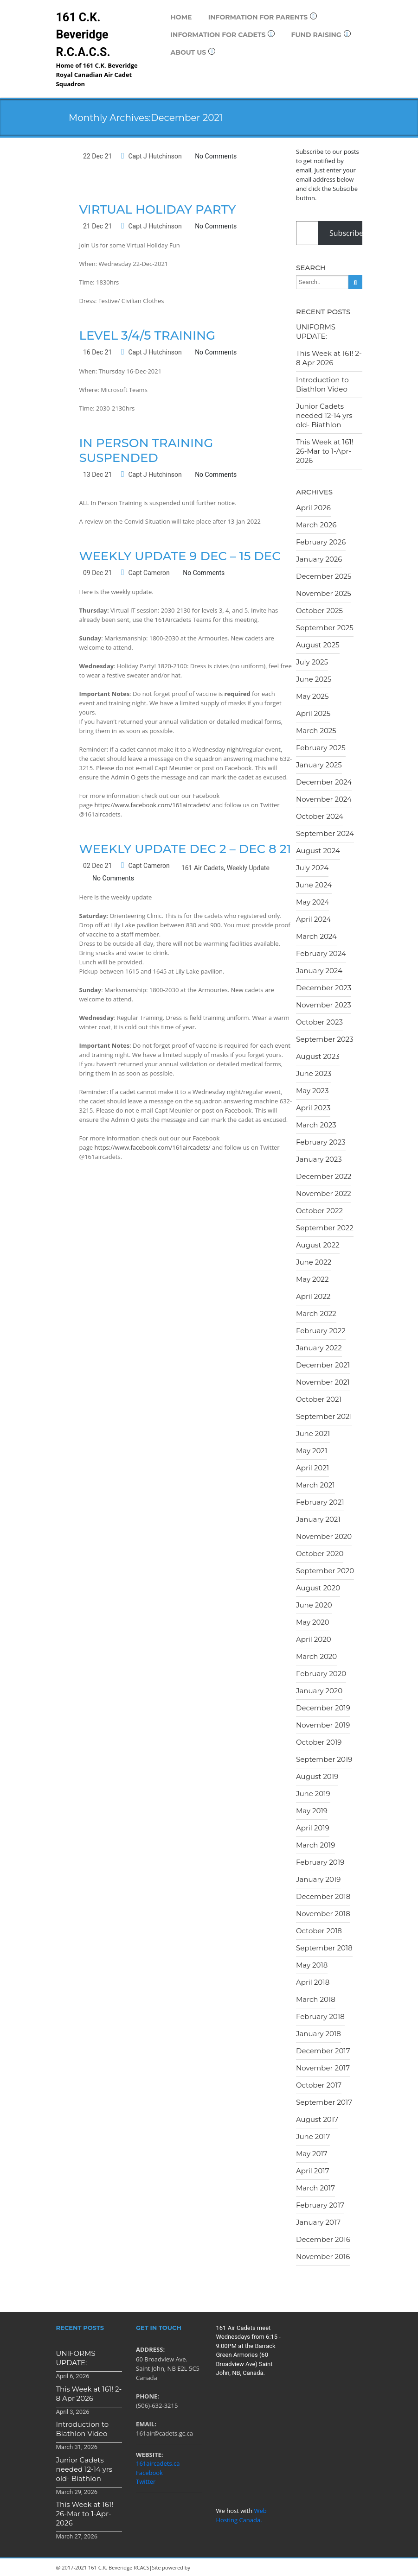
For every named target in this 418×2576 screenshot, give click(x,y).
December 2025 (323, 576)
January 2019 (318, 1879)
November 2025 (323, 593)
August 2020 (318, 1587)
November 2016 (323, 2256)
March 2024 (316, 936)
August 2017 (317, 2119)
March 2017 (315, 2188)
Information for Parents (262, 17)
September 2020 (325, 1570)
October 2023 (319, 1022)
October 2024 (319, 816)
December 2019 (323, 1707)
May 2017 (312, 2153)
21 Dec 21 (97, 226)
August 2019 (317, 1776)
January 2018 (318, 2033)
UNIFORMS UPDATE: (315, 332)
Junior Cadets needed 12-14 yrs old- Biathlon (324, 415)
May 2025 (312, 696)
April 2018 (312, 1982)
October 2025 (319, 610)
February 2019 (320, 1862)
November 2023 (323, 1004)
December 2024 (324, 782)
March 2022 (316, 1313)
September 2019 (324, 1759)
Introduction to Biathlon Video (322, 384)
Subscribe (346, 233)
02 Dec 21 (97, 865)
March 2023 (316, 1124)
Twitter (145, 2481)
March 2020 (316, 1656)
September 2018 (324, 1947)
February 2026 (321, 542)
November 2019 (323, 1725)
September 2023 (325, 1039)
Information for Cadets (223, 34)
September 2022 (325, 1227)
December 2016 (323, 2239)
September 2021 (324, 1416)
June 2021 (313, 1433)
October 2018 (319, 1930)
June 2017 (313, 2136)
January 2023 (319, 1159)
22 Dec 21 (97, 156)
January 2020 (319, 1690)
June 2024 (314, 884)
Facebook (149, 2472)
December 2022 (323, 1176)
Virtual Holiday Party (157, 209)
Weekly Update (248, 868)
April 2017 (312, 2170)
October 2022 (319, 1210)
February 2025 (321, 747)
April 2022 (313, 1296)
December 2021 (323, 1365)
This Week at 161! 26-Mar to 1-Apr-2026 (325, 451)
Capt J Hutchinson (154, 156)
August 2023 (318, 1056)
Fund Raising (321, 34)
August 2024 (318, 850)
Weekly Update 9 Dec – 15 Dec (180, 556)
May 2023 (312, 1090)
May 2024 (312, 902)
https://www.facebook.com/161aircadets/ (152, 805)
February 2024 (321, 953)
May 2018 (312, 1965)
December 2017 (323, 2050)
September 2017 (324, 2102)
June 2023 (313, 1073)
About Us (193, 52)
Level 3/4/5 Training (147, 335)
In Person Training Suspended (146, 450)
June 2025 (313, 679)
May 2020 (312, 1622)
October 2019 (318, 1742)
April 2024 (313, 919)
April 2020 (313, 1639)
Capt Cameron (148, 572)
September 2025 (325, 627)
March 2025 (316, 730)
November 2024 (324, 799)
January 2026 (319, 559)
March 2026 (316, 524)
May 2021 (311, 1450)
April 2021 (312, 1467)
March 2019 (315, 1845)
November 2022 (323, 1193)
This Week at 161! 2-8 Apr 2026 (329, 358)
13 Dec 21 (97, 474)
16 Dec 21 (97, 352)
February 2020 (321, 1673)
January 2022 (319, 1347)
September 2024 (325, 833)
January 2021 (318, 1519)
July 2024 (312, 867)
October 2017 (318, 2085)
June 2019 (313, 1793)
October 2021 (318, 1399)
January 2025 (319, 764)
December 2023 (323, 987)
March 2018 (315, 1999)
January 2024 (319, 970)
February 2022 (321, 1330)
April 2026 (313, 507)
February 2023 (321, 1142)
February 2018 (320, 2016)
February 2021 (320, 1502)
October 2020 (319, 1553)
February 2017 (320, 2205)
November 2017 (323, 2067)
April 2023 (313, 1107)
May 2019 (312, 1810)
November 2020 (324, 1536)
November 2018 (323, 1913)
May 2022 (312, 1279)
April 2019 (312, 1827)
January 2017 (318, 2222)
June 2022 (313, 1262)
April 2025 (313, 713)
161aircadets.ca (158, 2463)
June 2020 (314, 1605)
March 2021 (315, 1485)
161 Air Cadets (202, 868)
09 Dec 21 (97, 572)
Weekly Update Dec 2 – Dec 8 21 (185, 849)
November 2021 (323, 1382)
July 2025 (312, 662)
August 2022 (318, 1245)
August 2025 (318, 644)
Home (181, 17)
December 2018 (323, 1896)
